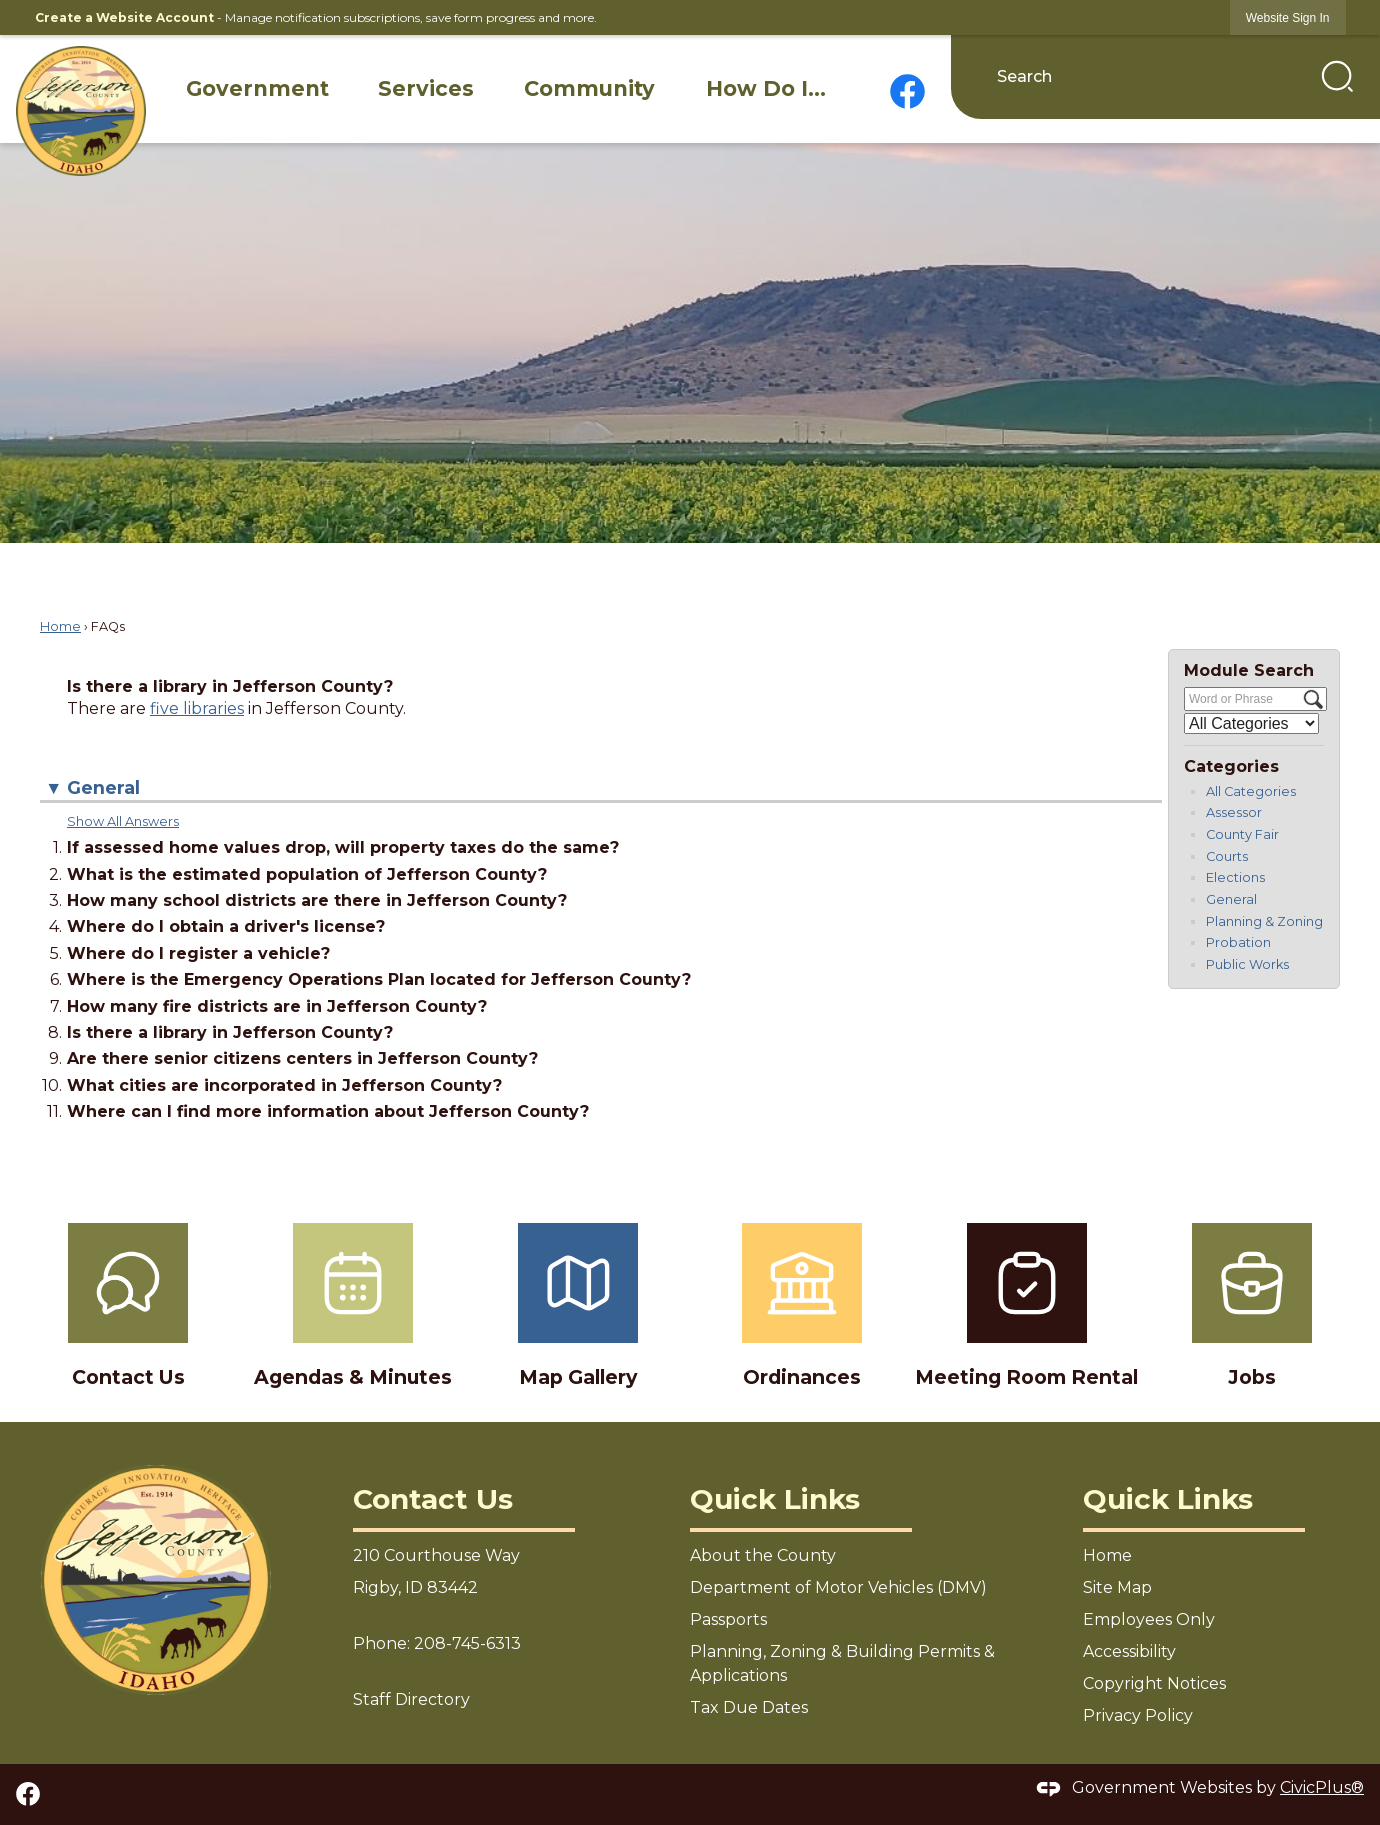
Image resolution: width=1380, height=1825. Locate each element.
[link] (1288, 17)
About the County (763, 1555)
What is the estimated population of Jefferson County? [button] (307, 874)
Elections (1235, 877)
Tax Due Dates (749, 1707)
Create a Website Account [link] (124, 17)
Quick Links (775, 1499)
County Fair (1242, 834)
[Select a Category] (1251, 723)
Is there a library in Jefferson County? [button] (230, 1032)
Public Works (1247, 964)
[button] (1337, 76)
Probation (1238, 942)
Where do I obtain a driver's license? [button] (226, 926)
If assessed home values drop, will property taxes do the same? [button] (343, 847)
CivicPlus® (1322, 1787)
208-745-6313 (467, 1643)
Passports (728, 1619)
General (1231, 899)
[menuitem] (257, 89)
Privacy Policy (1138, 1715)
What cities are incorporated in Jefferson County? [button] (284, 1085)
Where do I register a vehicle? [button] (198, 953)
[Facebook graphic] (907, 91)
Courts (1227, 856)
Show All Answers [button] (123, 821)
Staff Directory (411, 1699)
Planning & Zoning (1264, 921)
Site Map (1117, 1587)
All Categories (1251, 791)
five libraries (197, 708)
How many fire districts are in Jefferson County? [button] (277, 1006)
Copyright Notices (1154, 1683)
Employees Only (1149, 1619)
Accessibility (1129, 1651)
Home (60, 626)
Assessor (1234, 812)
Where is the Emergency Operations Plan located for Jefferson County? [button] (379, 979)
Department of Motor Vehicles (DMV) (838, 1587)
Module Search (1249, 670)
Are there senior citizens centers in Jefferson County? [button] (302, 1058)
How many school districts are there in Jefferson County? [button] (317, 900)
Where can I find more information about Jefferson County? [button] (328, 1111)
